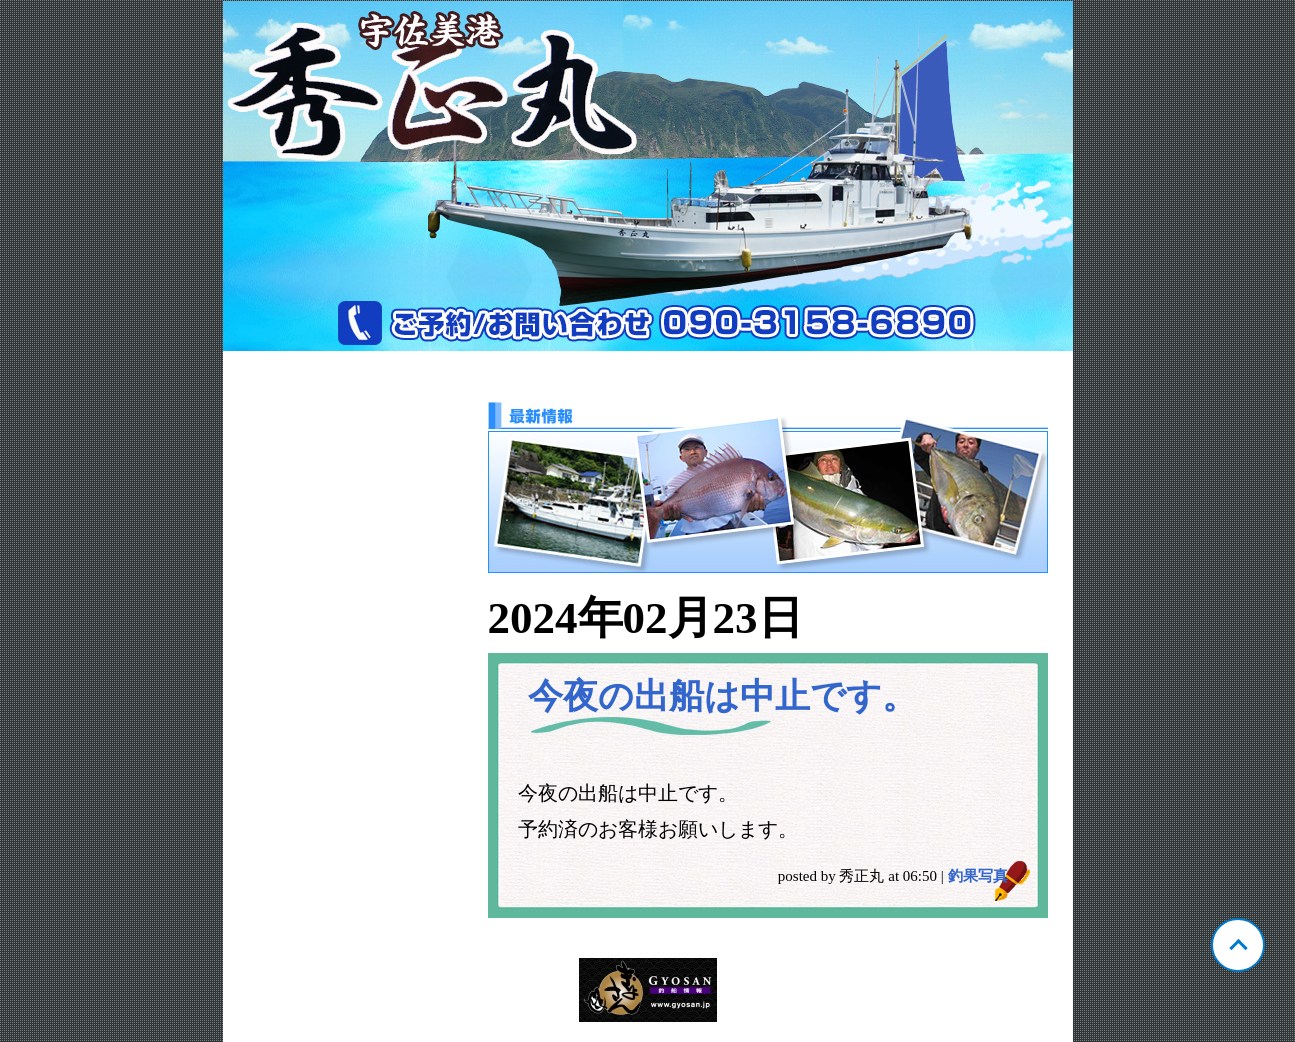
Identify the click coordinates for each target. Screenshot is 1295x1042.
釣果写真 (978, 876)
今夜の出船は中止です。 (722, 696)
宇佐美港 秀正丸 (648, 176)
